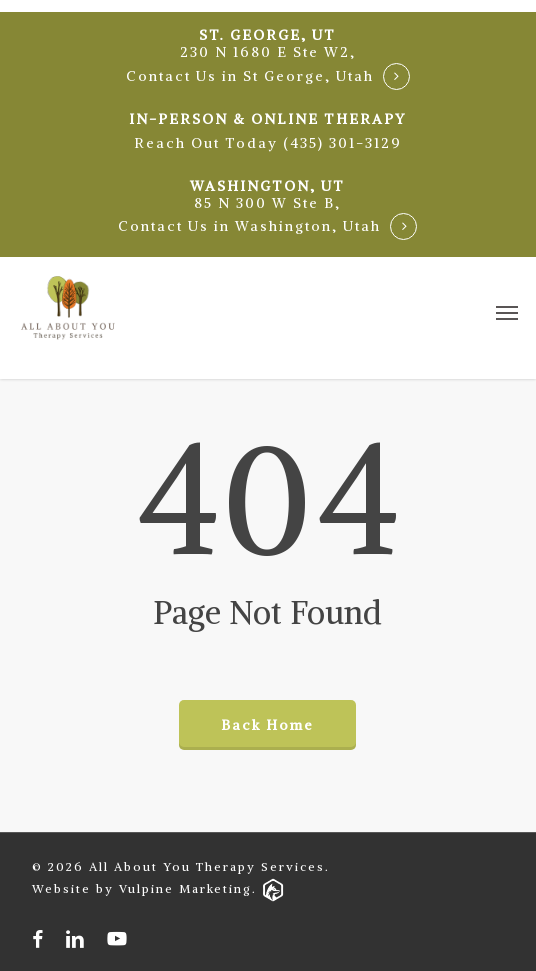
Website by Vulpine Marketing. (158, 888)
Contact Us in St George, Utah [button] (250, 76)
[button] (268, 143)
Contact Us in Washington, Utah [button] (249, 226)
